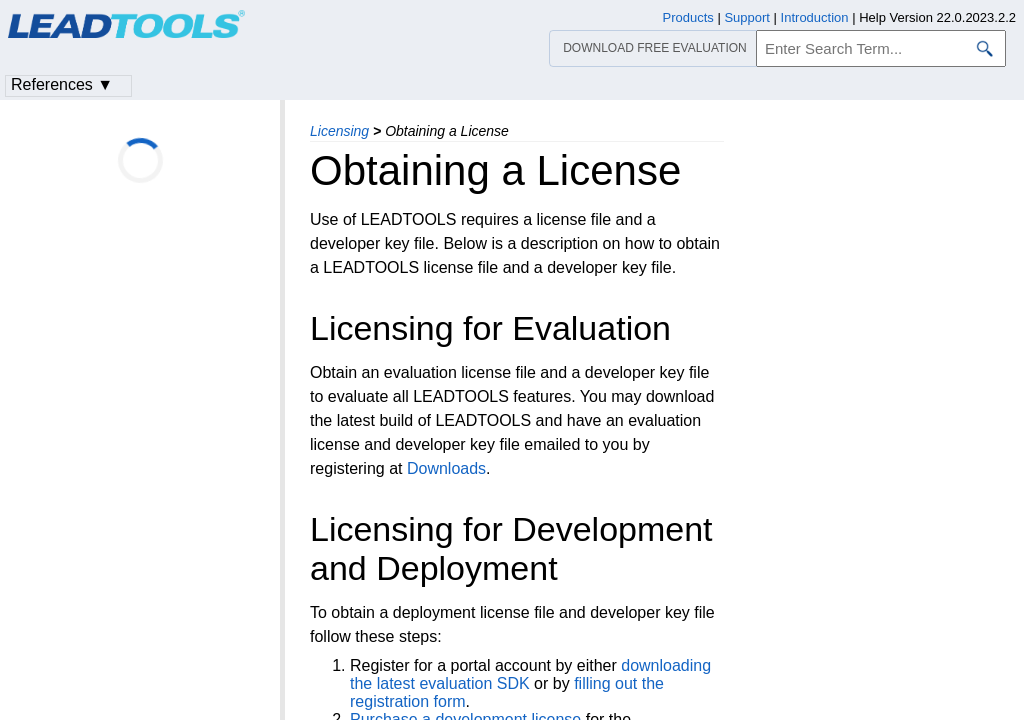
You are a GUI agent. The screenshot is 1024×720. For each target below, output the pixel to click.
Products (688, 17)
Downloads (446, 468)
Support (747, 17)
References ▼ (62, 84)
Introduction (815, 17)
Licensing (339, 131)
